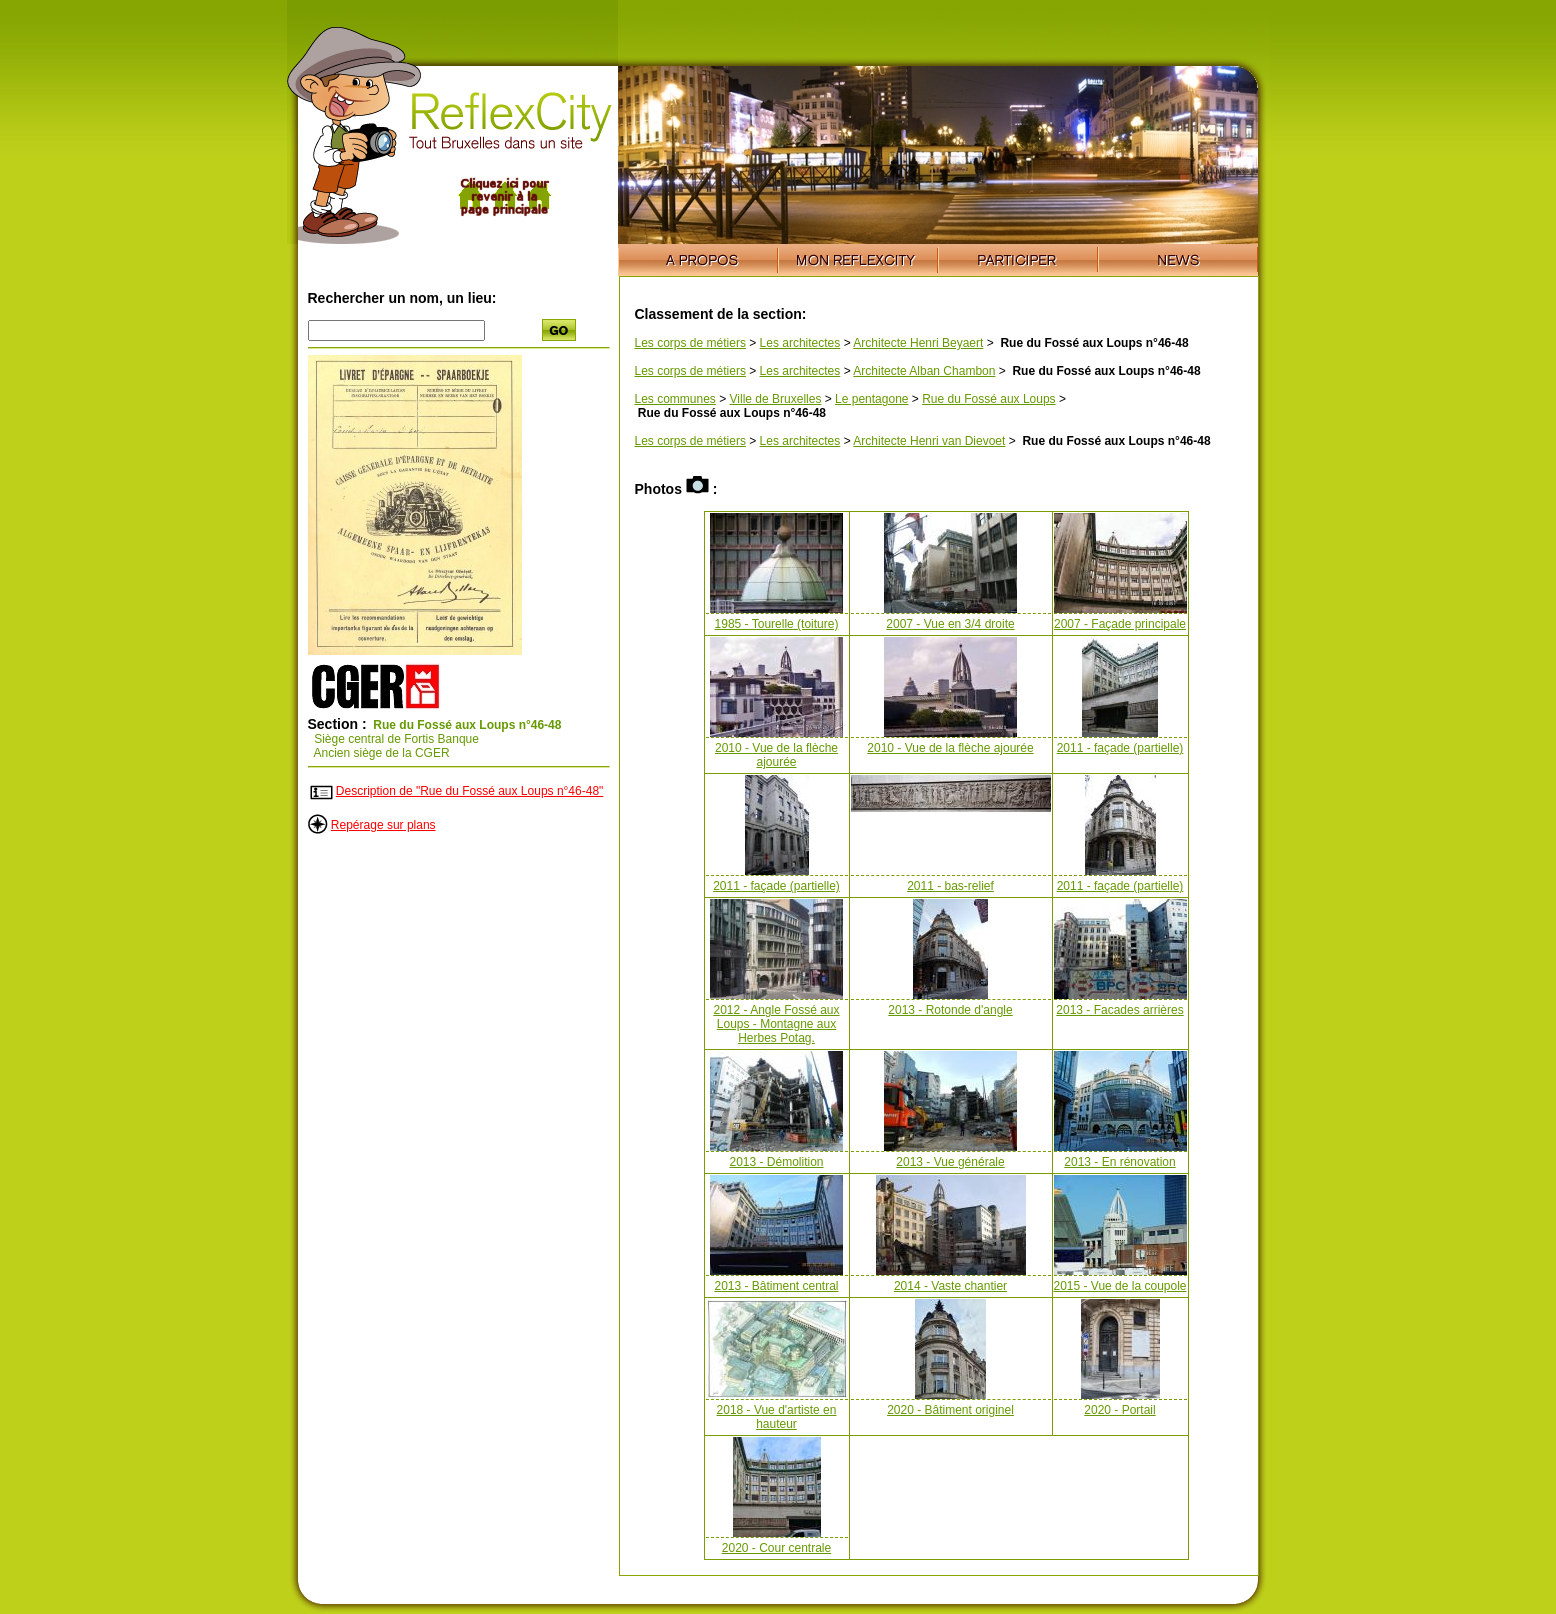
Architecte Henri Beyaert (918, 343)
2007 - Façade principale (1120, 624)
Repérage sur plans (383, 825)
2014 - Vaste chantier (950, 1286)
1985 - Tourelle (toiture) (777, 624)
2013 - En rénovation (1119, 1162)
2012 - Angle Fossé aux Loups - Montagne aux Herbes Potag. (776, 1024)
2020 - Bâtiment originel (950, 1410)
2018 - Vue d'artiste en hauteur (777, 1417)
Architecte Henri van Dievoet (929, 441)
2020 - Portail (1119, 1410)
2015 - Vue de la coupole (1120, 1286)
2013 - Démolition (776, 1162)
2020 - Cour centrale (776, 1548)
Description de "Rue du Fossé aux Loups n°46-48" (469, 791)
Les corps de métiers (690, 343)
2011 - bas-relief (950, 886)
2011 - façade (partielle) (1120, 748)
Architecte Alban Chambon (924, 371)
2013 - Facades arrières (1119, 1010)
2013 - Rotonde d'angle (950, 1010)
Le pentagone (871, 399)
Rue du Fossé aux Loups (988, 399)
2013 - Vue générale (950, 1162)
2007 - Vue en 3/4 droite (950, 624)
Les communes (675, 399)
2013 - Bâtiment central (776, 1286)
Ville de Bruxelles (776, 399)
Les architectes (800, 343)
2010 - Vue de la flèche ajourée (776, 755)
